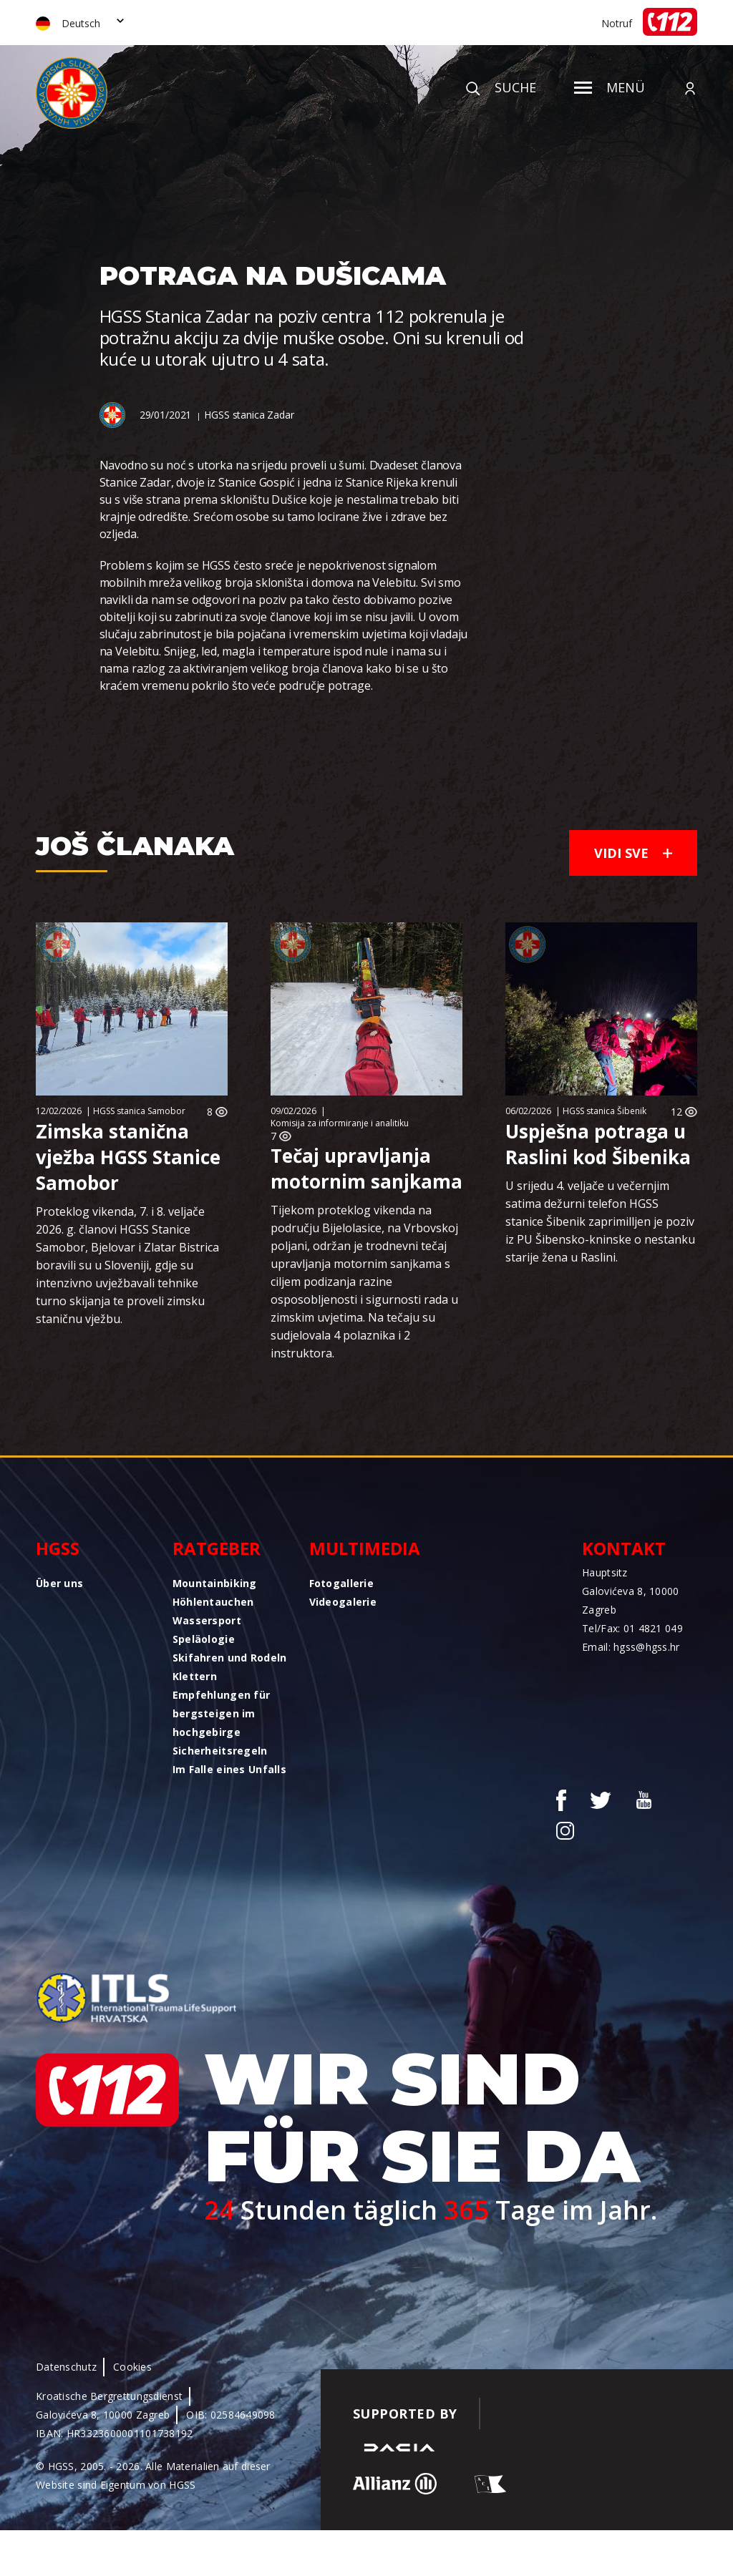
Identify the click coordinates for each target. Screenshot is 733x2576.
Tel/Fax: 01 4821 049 (632, 1628)
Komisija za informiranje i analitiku (340, 1123)
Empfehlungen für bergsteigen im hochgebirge (221, 1713)
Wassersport (207, 1620)
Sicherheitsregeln (220, 1750)
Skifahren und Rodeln (230, 1657)
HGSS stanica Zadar (248, 414)
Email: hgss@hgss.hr (630, 1647)
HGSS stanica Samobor (139, 1111)
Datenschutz (66, 2366)
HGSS (57, 1548)
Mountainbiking (215, 1583)
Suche (501, 87)
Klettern (195, 1676)
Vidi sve (633, 853)
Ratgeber (217, 1548)
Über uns (59, 1583)
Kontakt (624, 1548)
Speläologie (204, 1639)
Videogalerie (343, 1602)
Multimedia (364, 1548)
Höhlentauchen (213, 1602)
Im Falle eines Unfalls (229, 1769)
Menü (609, 87)
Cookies (132, 2366)
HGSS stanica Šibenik (604, 1111)
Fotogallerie (341, 1583)
